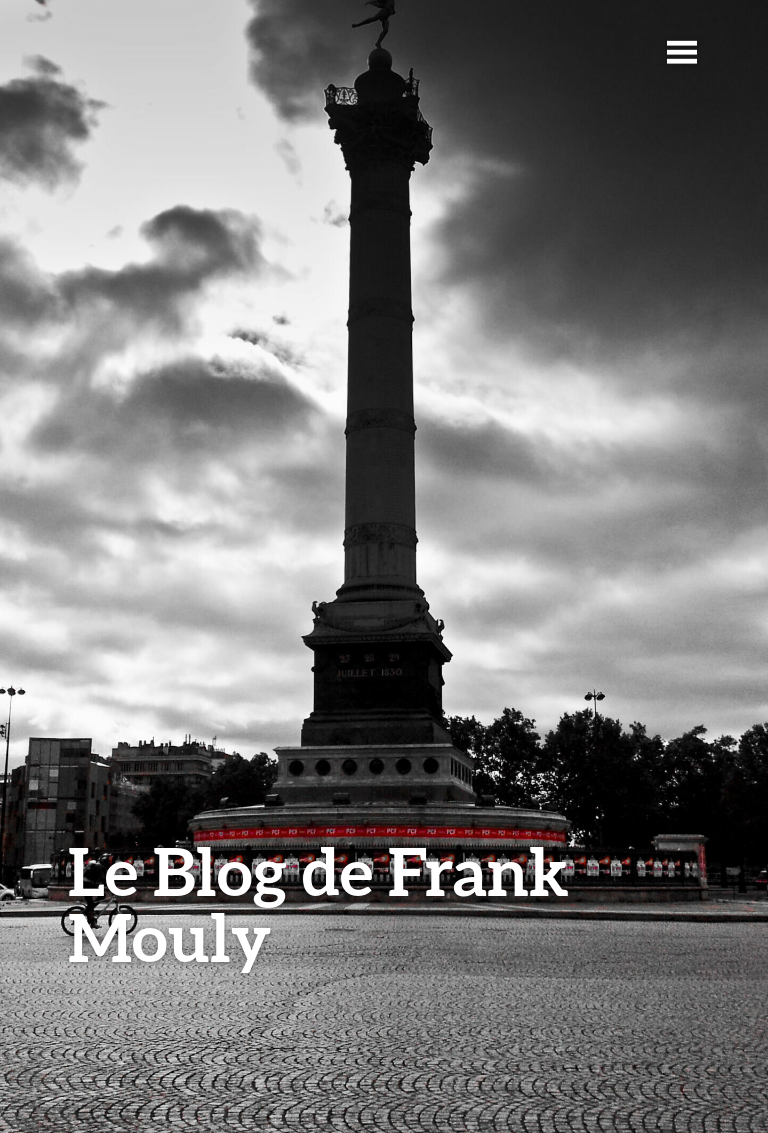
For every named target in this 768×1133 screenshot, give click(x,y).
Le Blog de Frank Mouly (318, 903)
